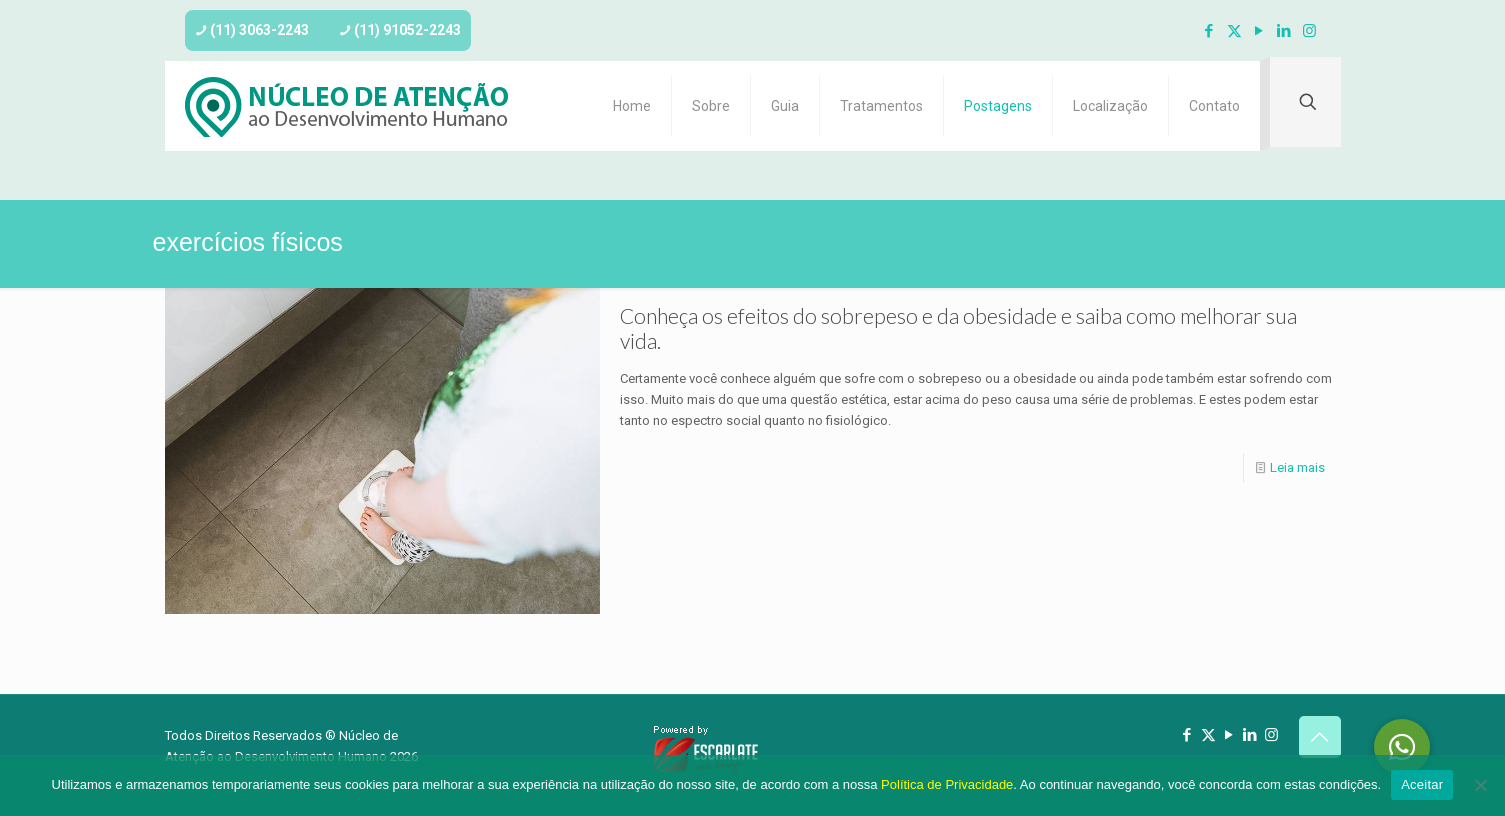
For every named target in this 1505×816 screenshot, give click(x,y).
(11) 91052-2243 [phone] (407, 30)
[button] (1402, 747)
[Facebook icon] (1209, 31)
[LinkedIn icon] (1284, 31)
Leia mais (1297, 467)
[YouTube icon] (1259, 31)
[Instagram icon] (1309, 31)
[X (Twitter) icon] (1234, 31)
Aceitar (1422, 784)
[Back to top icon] (1320, 737)
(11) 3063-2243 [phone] (259, 30)
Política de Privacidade (947, 784)
